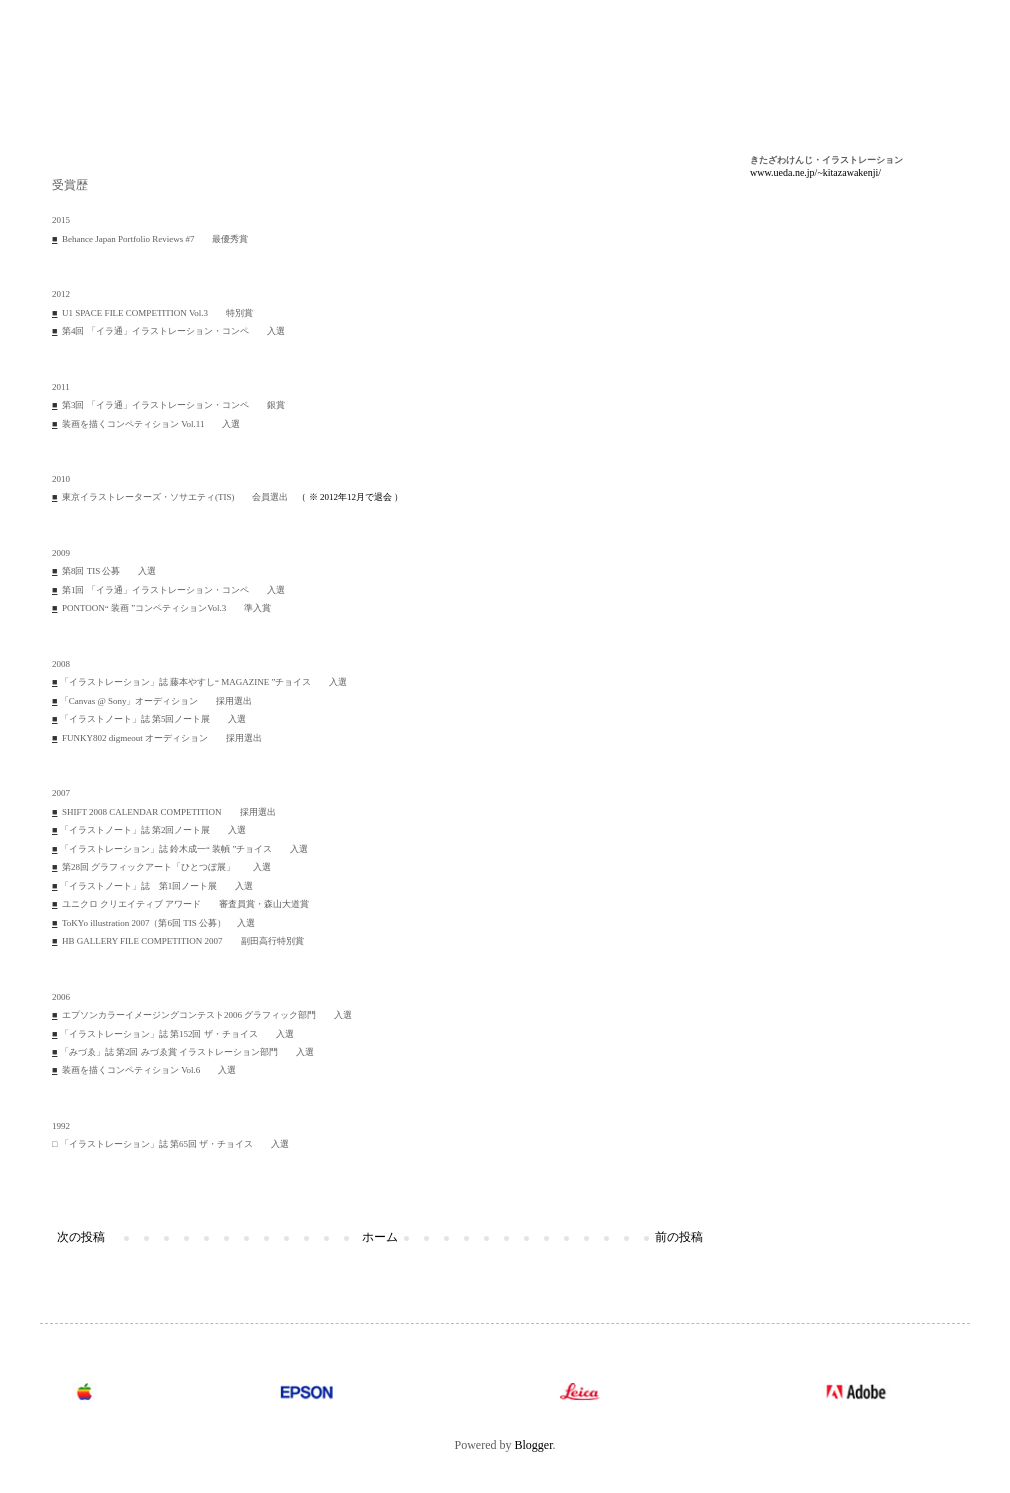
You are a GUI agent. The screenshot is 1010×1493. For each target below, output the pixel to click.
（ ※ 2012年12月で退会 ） (350, 497)
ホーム (380, 1237)
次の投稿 (81, 1237)
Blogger (534, 1445)
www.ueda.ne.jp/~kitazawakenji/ (815, 172)
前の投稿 (679, 1237)
